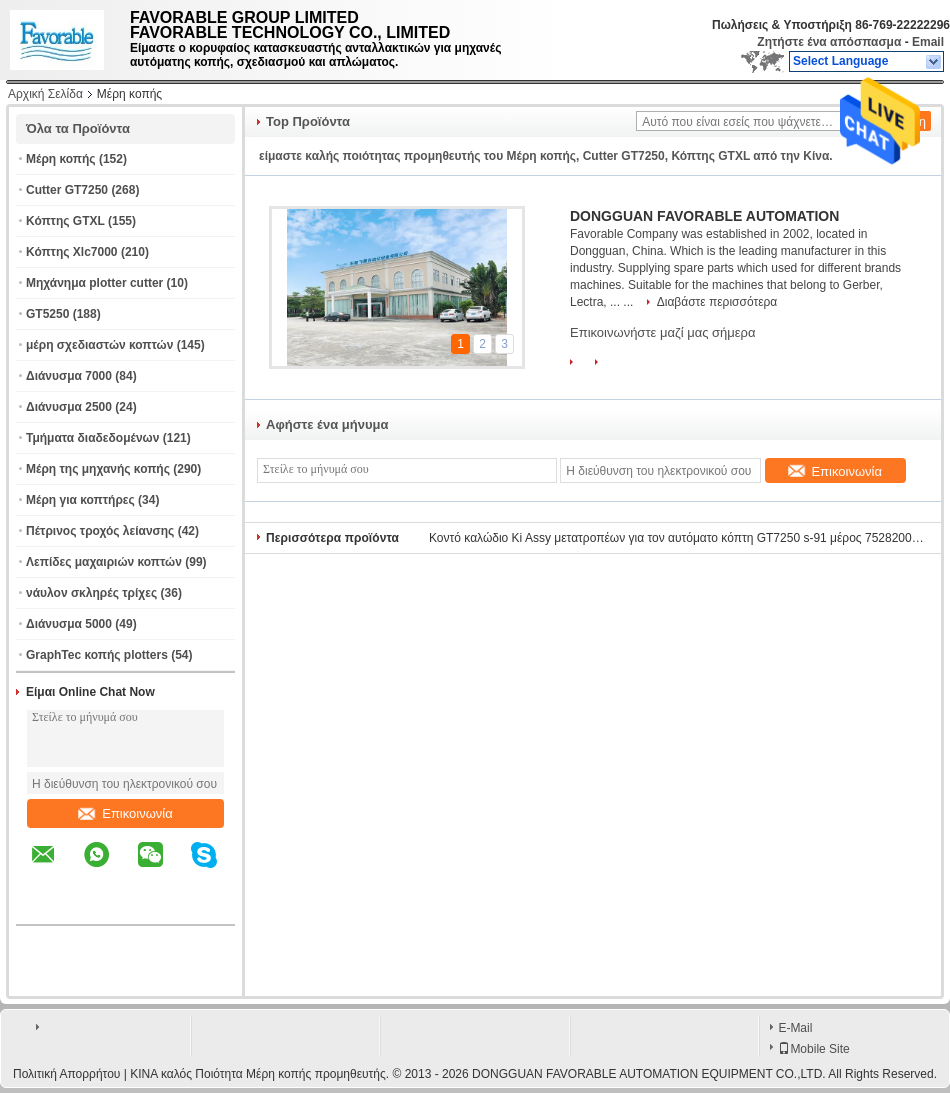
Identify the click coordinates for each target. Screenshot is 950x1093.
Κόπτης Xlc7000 (72, 252)
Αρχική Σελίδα (45, 94)
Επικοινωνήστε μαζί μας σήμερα (663, 332)
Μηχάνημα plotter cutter (94, 283)
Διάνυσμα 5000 (69, 624)
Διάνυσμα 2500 (69, 407)
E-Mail (795, 1028)
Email (928, 42)
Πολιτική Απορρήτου (66, 1074)
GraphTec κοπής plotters (97, 655)
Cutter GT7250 (67, 190)
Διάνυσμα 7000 (69, 376)
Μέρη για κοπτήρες (80, 500)
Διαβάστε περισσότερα (717, 302)
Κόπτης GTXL (65, 221)
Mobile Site (813, 1049)
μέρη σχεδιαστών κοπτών (99, 345)
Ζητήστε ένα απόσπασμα (829, 42)
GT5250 (47, 314)
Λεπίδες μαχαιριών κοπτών (104, 562)
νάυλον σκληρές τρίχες (91, 593)
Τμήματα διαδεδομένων (92, 438)
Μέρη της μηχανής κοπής (98, 469)
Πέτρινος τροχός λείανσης (100, 531)
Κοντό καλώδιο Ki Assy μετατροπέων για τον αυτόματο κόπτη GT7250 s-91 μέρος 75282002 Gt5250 (679, 538)
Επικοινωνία (125, 813)
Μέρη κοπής (61, 159)
